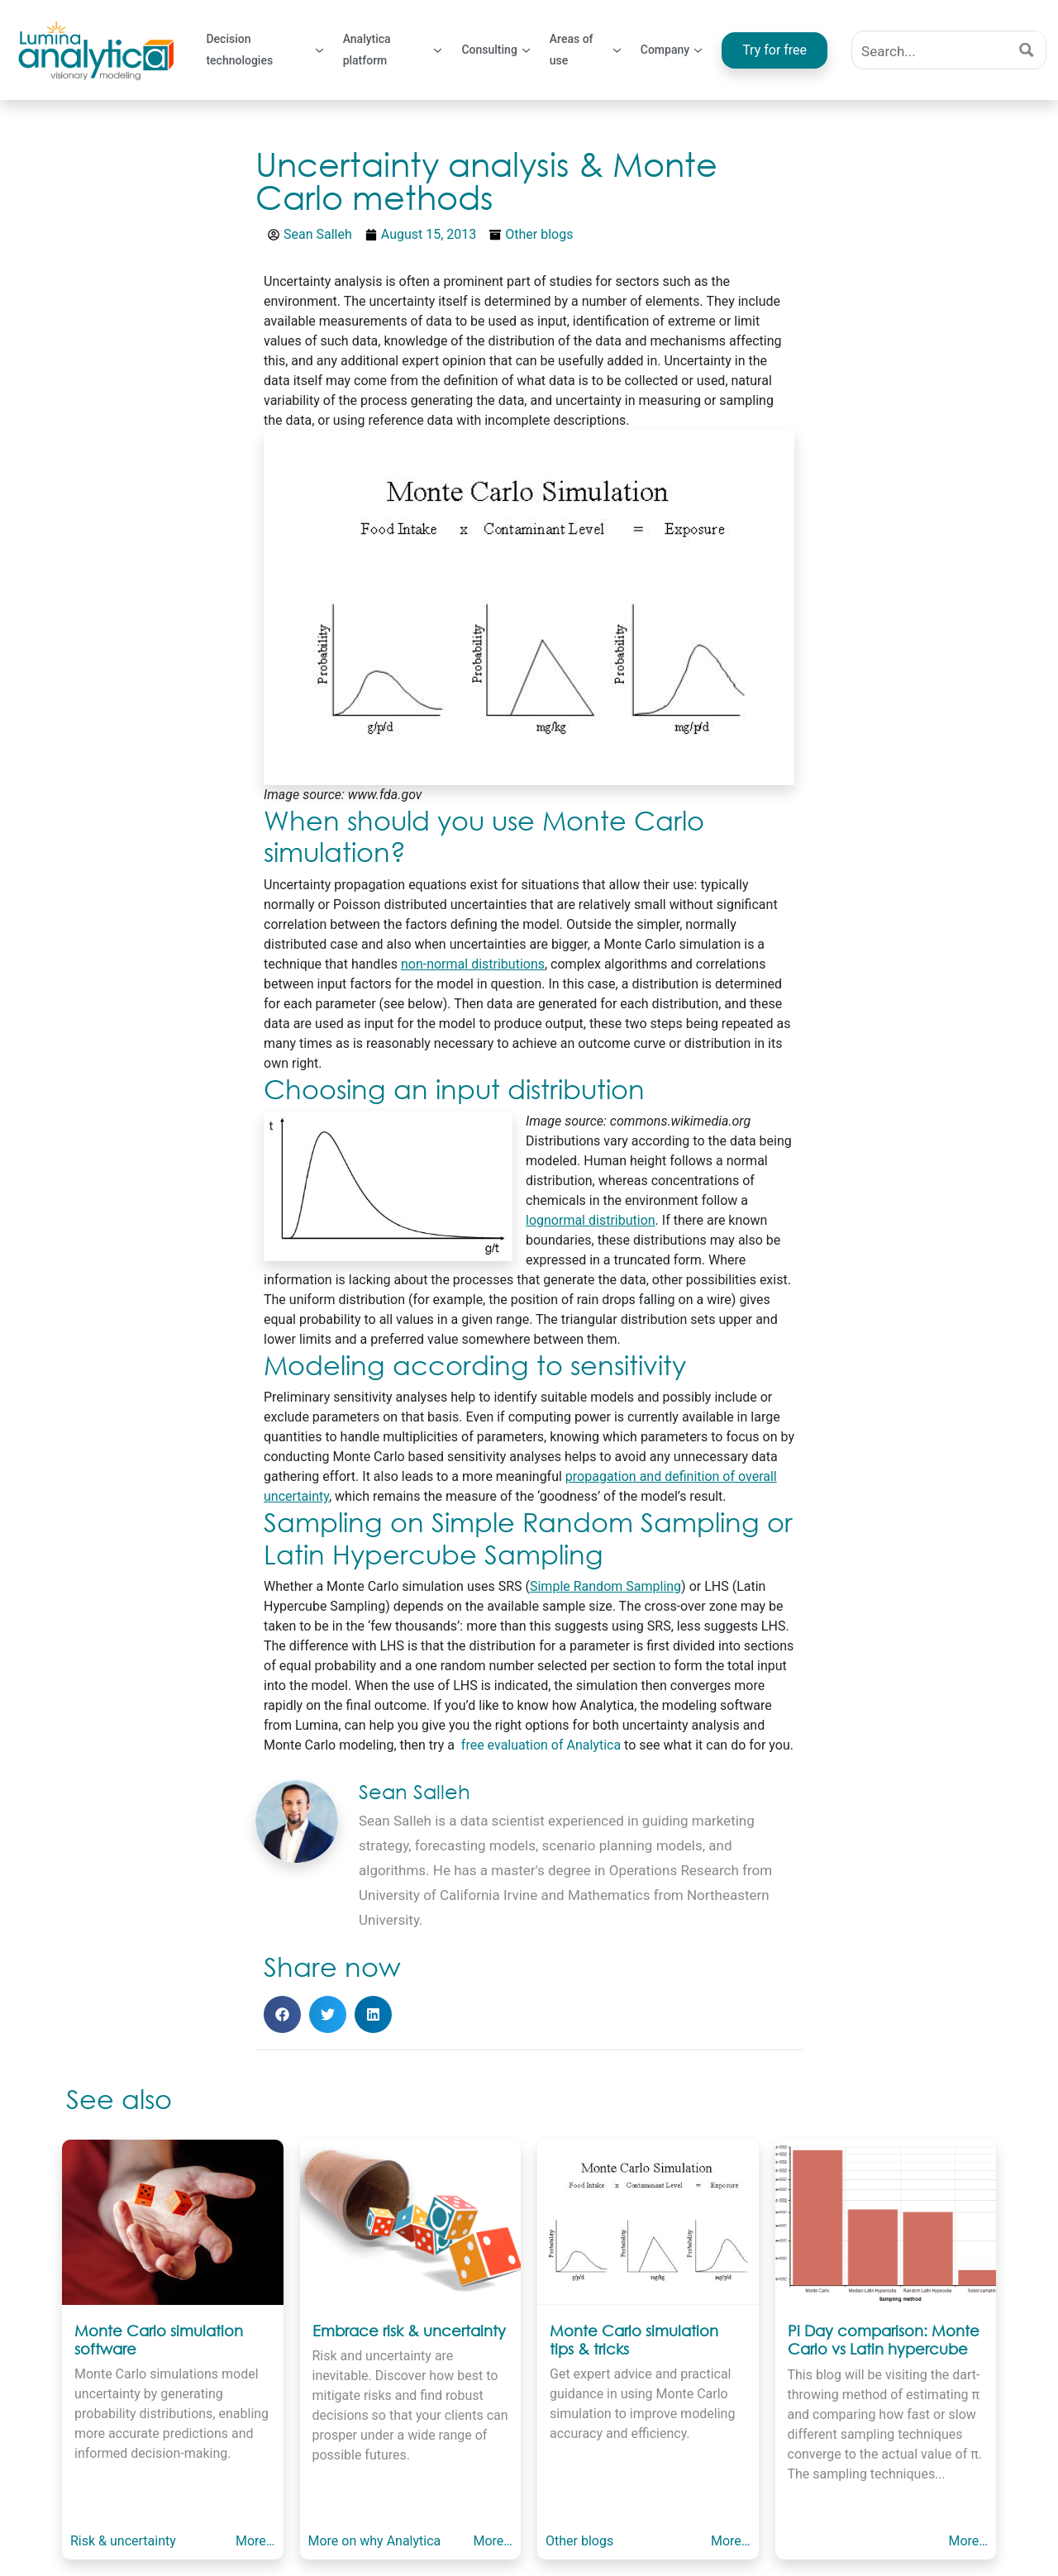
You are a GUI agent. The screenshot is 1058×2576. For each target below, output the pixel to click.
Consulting (495, 49)
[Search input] (931, 50)
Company (671, 49)
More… (255, 2541)
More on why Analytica (374, 2541)
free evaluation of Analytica (539, 1745)
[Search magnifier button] (1027, 50)
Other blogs (539, 234)
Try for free (774, 50)
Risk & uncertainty (123, 2541)
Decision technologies (264, 50)
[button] (282, 2014)
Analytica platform (392, 50)
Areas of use (585, 50)
